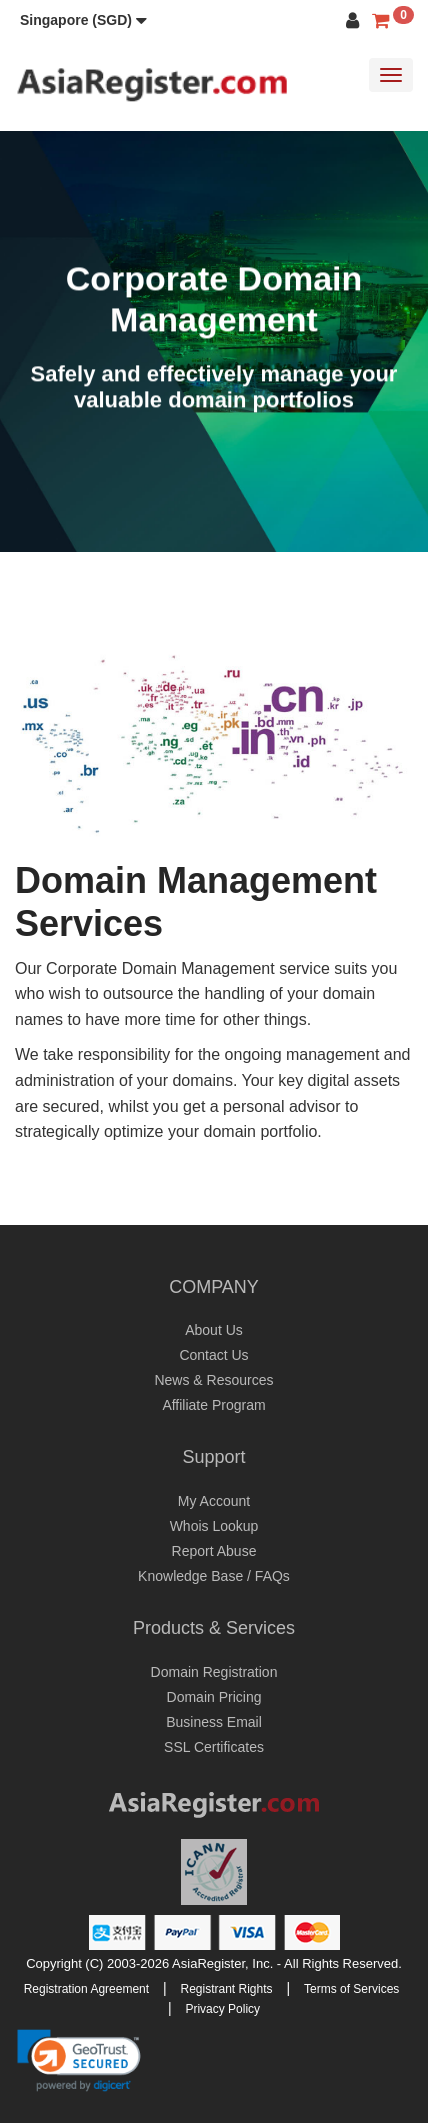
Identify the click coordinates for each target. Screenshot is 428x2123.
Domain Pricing (214, 1697)
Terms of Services (351, 1989)
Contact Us (213, 1355)
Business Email (214, 1722)
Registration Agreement (86, 1989)
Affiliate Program (213, 1405)
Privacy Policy (222, 2009)
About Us (214, 1330)
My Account (214, 1501)
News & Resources (213, 1380)
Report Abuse (214, 1551)
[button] (83, 20)
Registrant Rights (227, 1989)
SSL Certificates (214, 1747)
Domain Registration (214, 1672)
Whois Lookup (214, 1526)
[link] (79, 2060)
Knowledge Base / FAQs (214, 1576)
